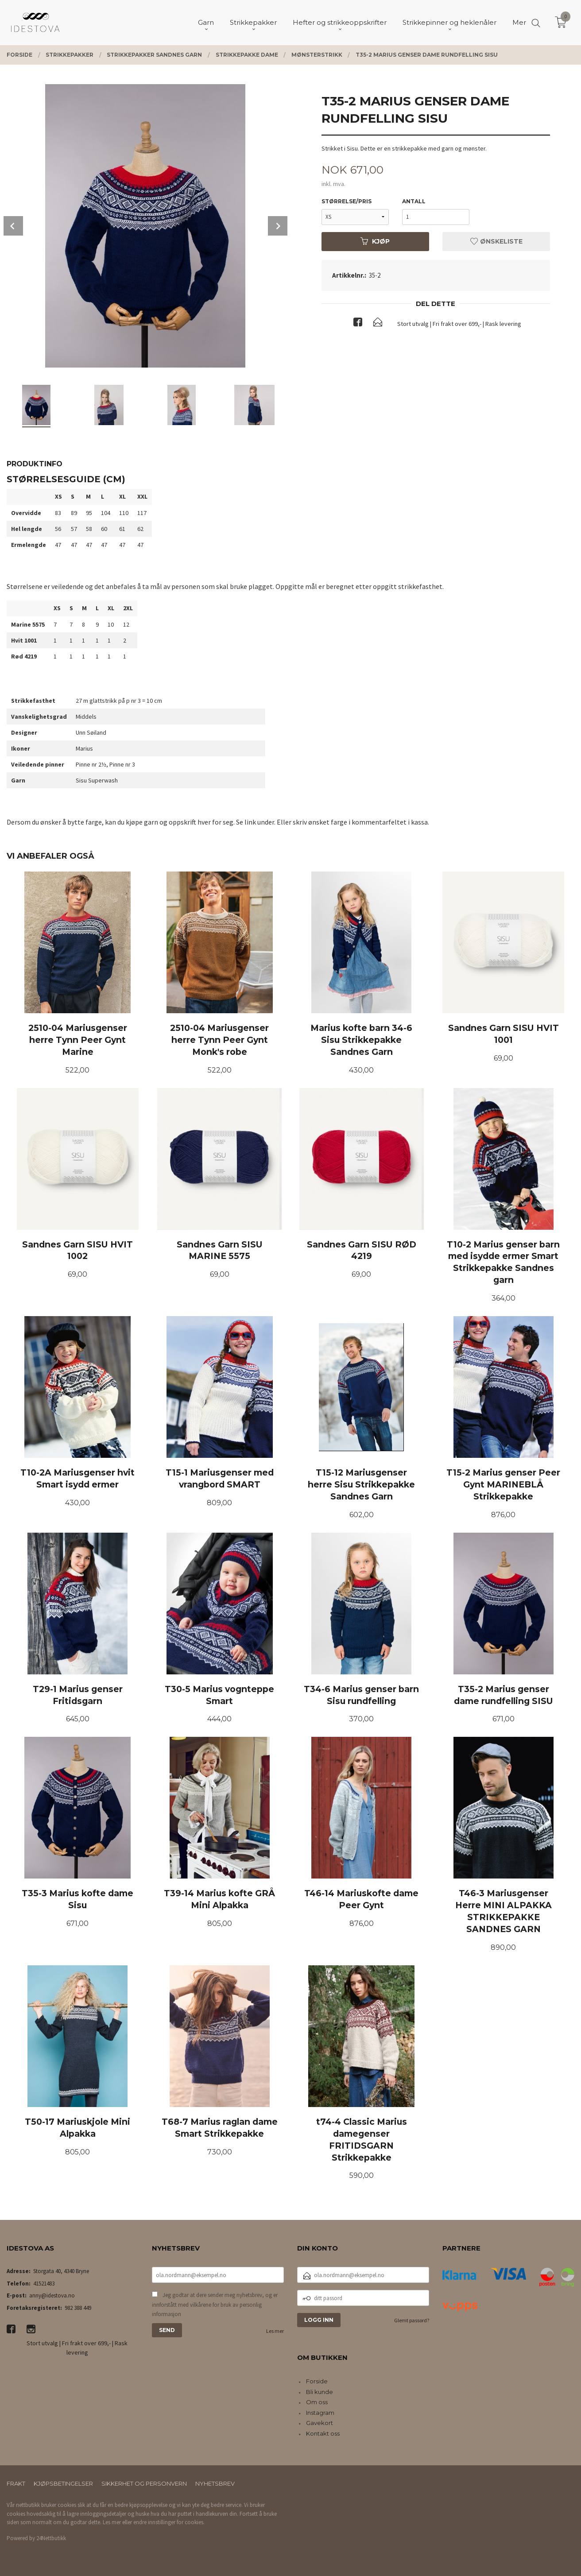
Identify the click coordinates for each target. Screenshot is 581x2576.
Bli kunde (319, 2391)
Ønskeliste (496, 241)
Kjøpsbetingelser (63, 2483)
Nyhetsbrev (215, 2483)
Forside (317, 2381)
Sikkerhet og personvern (144, 2483)
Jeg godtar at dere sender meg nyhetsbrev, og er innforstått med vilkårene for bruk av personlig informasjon (215, 2304)
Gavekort (319, 2422)
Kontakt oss (323, 2433)
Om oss (317, 2402)
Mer (519, 22)
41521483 (43, 2283)
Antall (414, 201)
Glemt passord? (411, 2320)
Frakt (16, 2483)
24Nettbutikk (51, 2538)
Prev (13, 226)
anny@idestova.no (52, 2295)
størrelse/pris (346, 201)
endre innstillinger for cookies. (169, 2522)
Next (277, 226)
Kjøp (375, 241)
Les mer (275, 2331)
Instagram (320, 2412)
